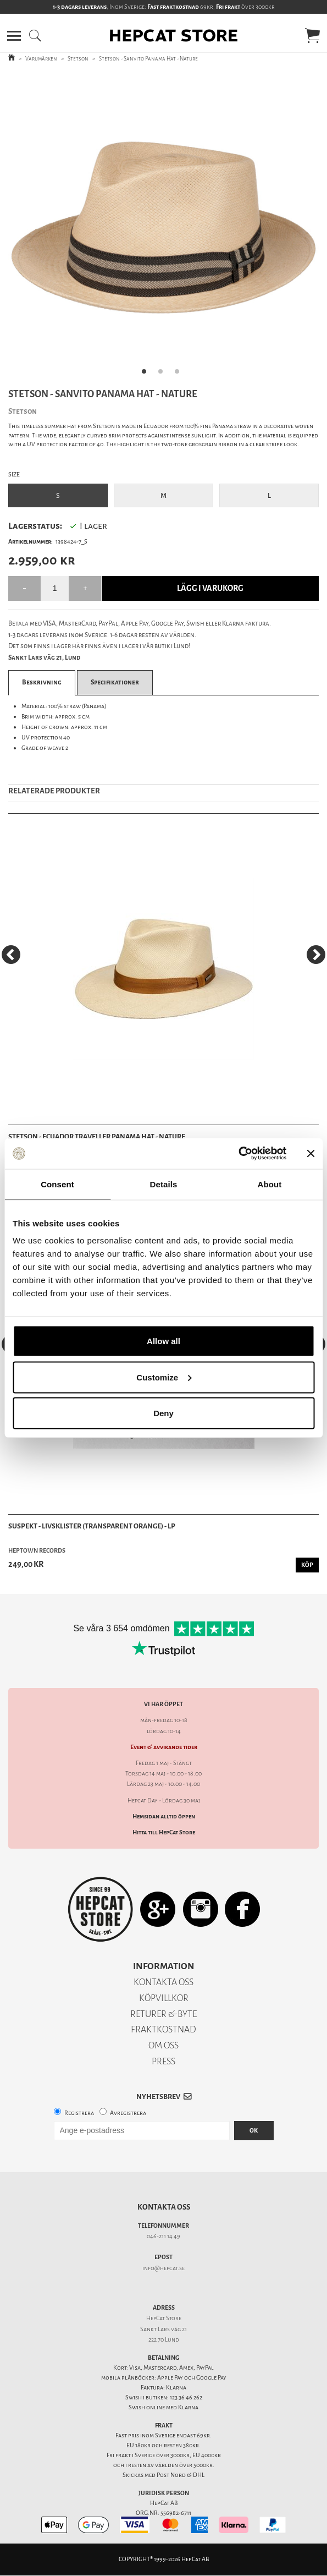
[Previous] (11, 954)
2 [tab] (163, 374)
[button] (14, 35)
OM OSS (163, 2045)
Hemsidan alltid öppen (163, 1816)
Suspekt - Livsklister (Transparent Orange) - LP (91, 1526)
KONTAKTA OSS (163, 1982)
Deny (163, 1413)
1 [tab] (147, 374)
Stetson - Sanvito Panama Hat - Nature (148, 58)
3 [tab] (180, 374)
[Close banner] (310, 1153)
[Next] (316, 954)
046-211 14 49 (163, 2236)
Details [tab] (164, 1183)
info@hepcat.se (163, 2268)
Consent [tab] (57, 1183)
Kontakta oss (163, 2207)
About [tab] (270, 1183)
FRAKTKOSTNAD (163, 2029)
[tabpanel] (163, 227)
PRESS (163, 2061)
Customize (163, 1377)
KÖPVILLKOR (164, 1998)
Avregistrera (128, 2113)
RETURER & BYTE (163, 2014)
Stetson (78, 58)
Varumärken (41, 58)
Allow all (163, 1341)
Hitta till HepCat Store (163, 1832)
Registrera (79, 2113)
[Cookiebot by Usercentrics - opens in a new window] (238, 1154)
